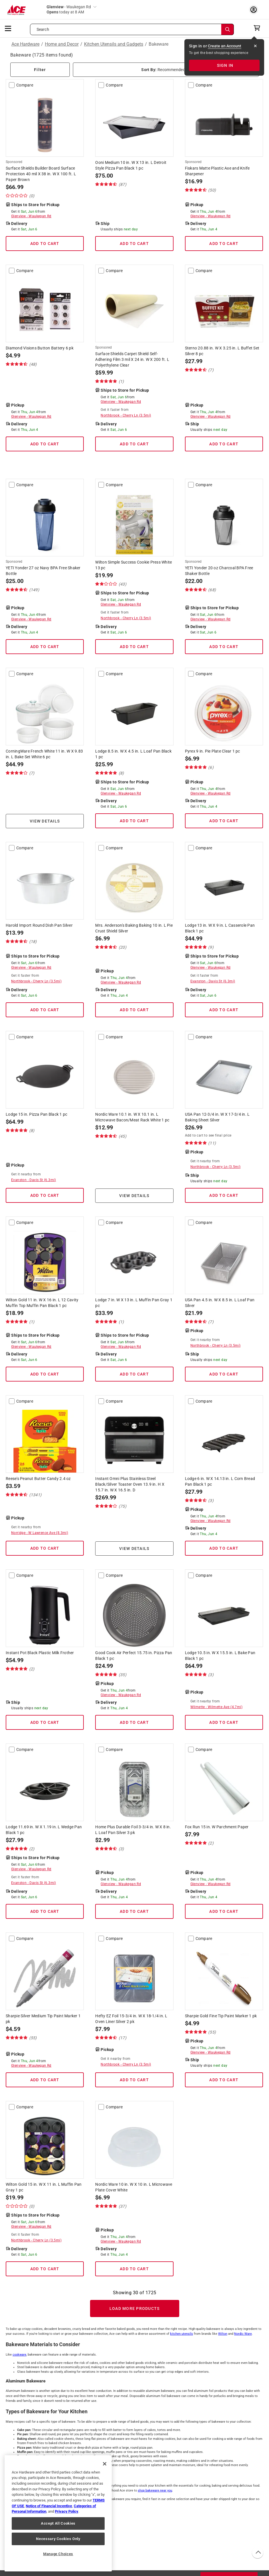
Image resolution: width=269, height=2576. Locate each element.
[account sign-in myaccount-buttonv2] (255, 9)
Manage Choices (58, 2554)
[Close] (104, 2464)
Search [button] (43, 29)
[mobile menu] (8, 28)
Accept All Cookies (58, 2523)
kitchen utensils (181, 2334)
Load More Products (134, 2308)
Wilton (222, 2334)
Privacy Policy (66, 2511)
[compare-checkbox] (12, 85)
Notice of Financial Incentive (49, 2506)
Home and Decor (62, 44)
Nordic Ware (243, 2334)
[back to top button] (257, 2553)
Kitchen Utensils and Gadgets (113, 44)
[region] (58, 2513)
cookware (19, 2354)
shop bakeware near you (155, 2490)
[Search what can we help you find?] (132, 29)
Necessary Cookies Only (58, 2539)
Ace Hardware (25, 44)
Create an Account (224, 46)
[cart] (258, 28)
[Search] (227, 29)
